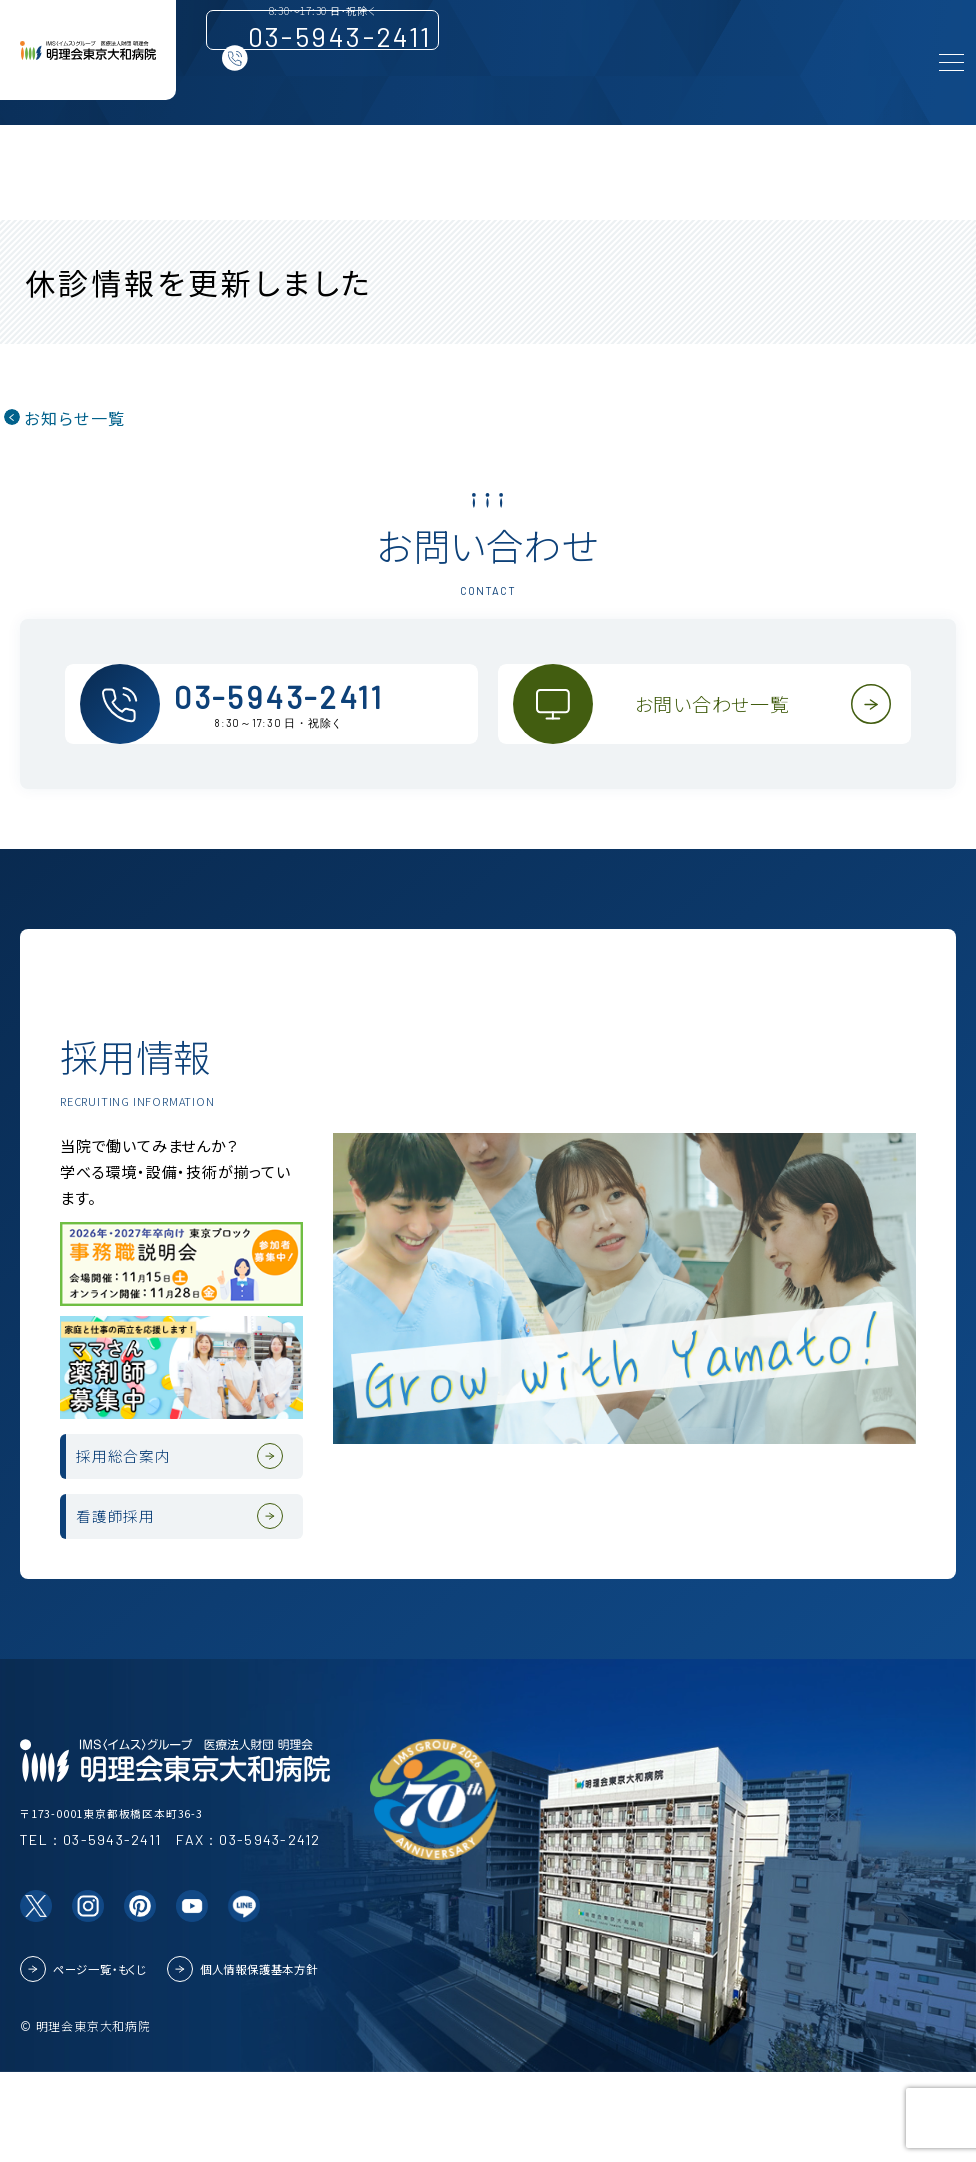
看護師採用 (138, 1593)
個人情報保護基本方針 (259, 2058)
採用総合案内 (147, 1508)
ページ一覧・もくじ (100, 2058)
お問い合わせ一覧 (724, 723)
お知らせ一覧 (74, 418)
